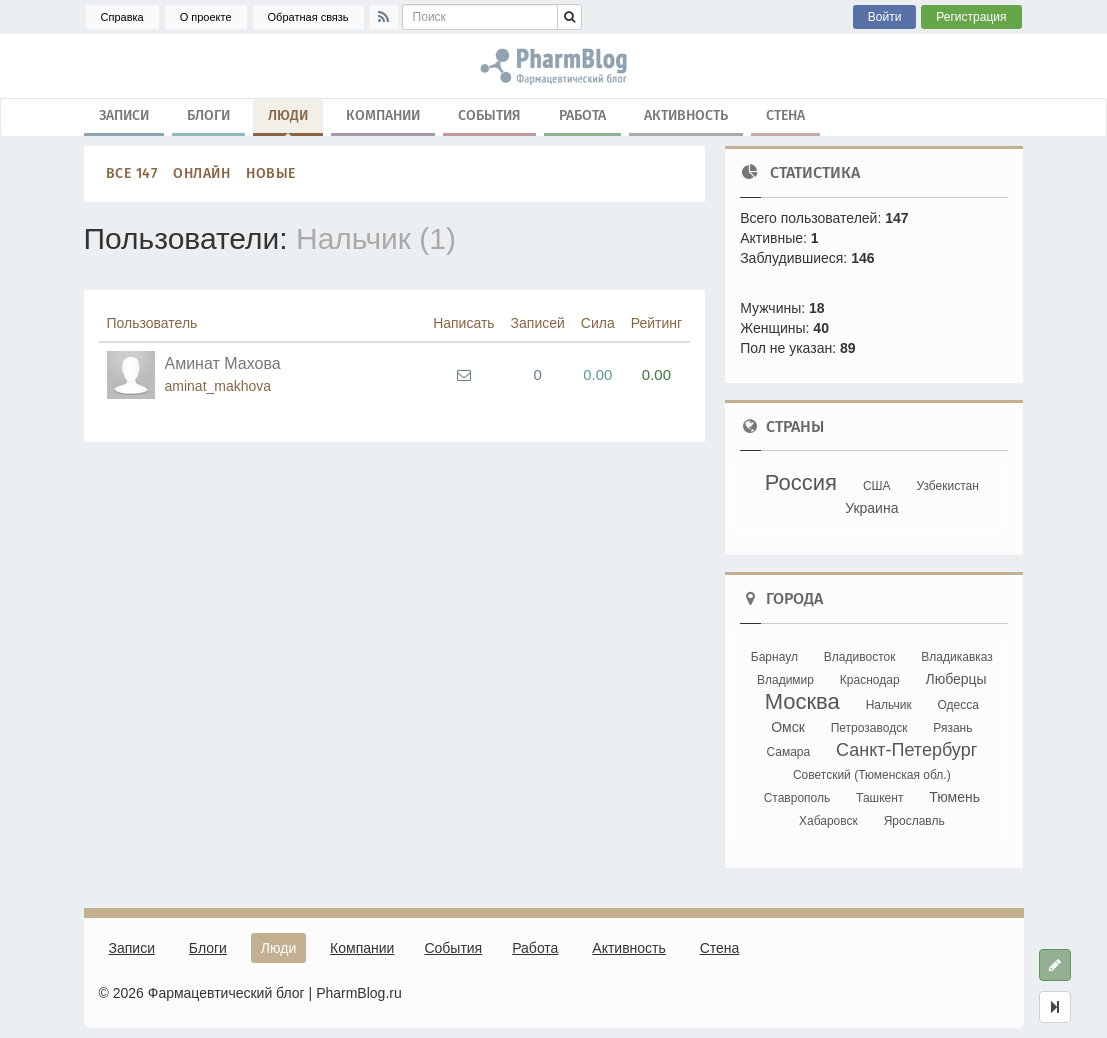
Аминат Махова (223, 363)
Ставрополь (797, 798)
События (489, 115)
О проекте (206, 17)
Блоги (208, 115)
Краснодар (870, 680)
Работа (582, 115)
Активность (686, 115)
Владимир (785, 680)
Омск (788, 727)
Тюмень (954, 797)
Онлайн (201, 173)
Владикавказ (957, 657)
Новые (271, 173)
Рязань (952, 728)
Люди (288, 120)
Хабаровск (828, 821)
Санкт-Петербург (906, 750)
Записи (124, 115)
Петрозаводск (869, 728)
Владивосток (860, 657)
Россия (801, 482)
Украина (871, 508)
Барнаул (774, 657)
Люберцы (955, 679)
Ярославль (914, 821)
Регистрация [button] (971, 17)
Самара (788, 752)
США (877, 486)
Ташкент (879, 798)
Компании (383, 115)
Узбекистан (947, 486)
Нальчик (889, 705)
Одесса (958, 705)
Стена (785, 115)
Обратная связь (308, 17)
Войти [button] (885, 17)
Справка (122, 17)
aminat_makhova (218, 386)
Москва (802, 701)
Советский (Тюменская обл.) (872, 775)
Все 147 (132, 173)
